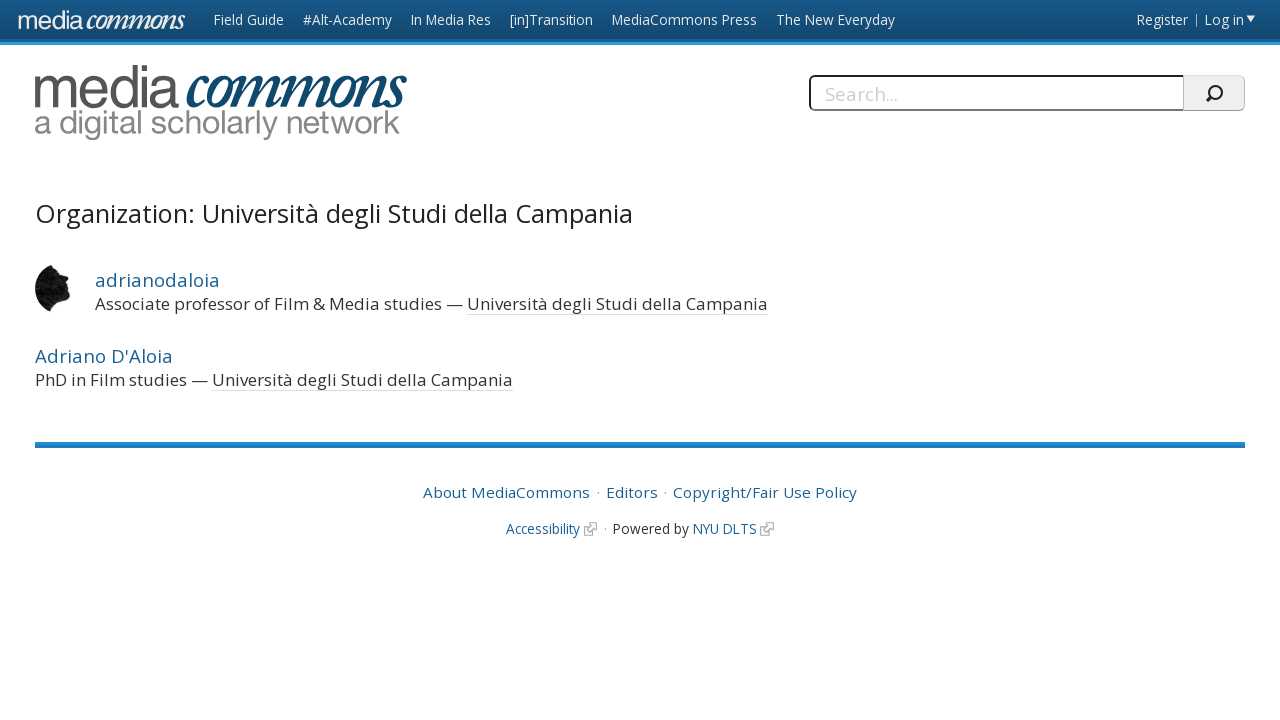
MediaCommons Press (684, 19)
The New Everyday (835, 19)
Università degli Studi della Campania (617, 303)
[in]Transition (551, 19)
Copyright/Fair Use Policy (765, 492)
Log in (1224, 19)
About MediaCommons (506, 492)
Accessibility (543, 528)
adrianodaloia (157, 279)
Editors (632, 492)
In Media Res (451, 19)
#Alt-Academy (347, 19)
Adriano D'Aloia (104, 355)
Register (1162, 19)
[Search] (996, 93)
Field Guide (249, 19)
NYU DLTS (725, 528)
